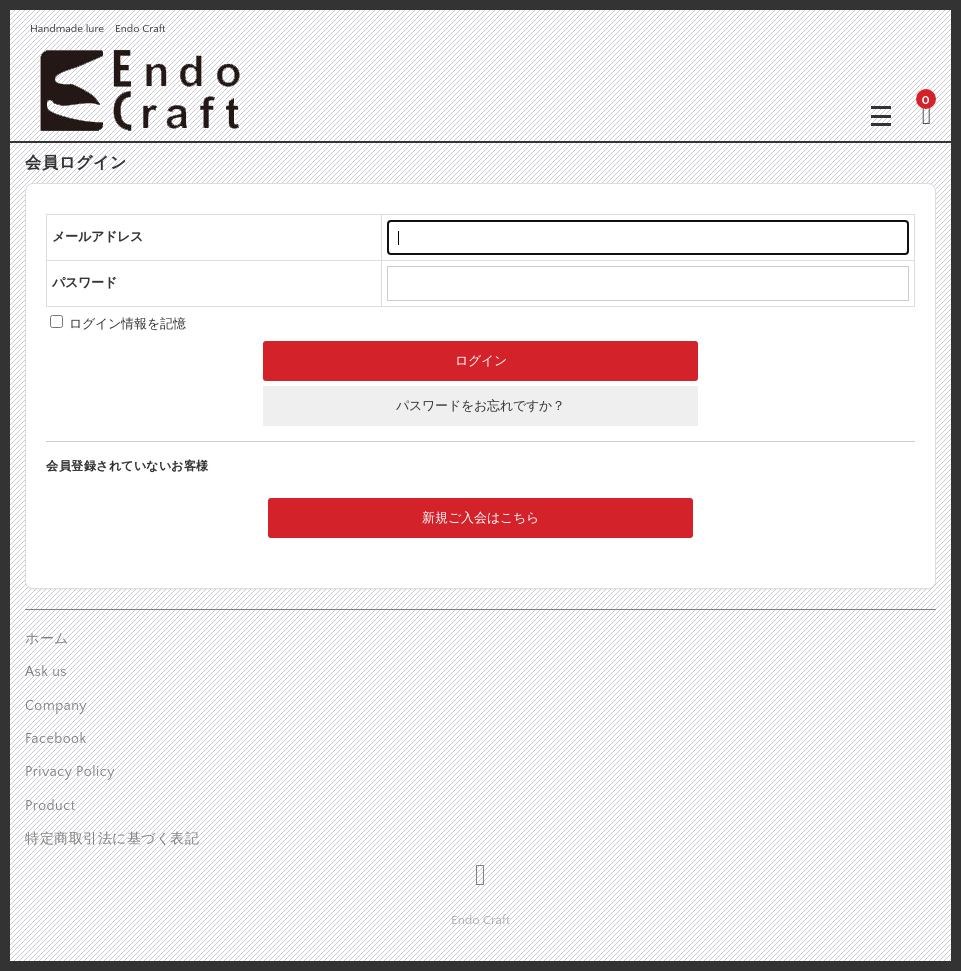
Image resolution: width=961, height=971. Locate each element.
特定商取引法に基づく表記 (112, 839)
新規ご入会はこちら (480, 518)
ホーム (47, 639)
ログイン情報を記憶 (118, 324)
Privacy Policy (70, 772)
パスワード (84, 283)
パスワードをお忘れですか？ (480, 406)
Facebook (56, 739)
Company (56, 706)
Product (50, 806)
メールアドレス (97, 237)
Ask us (46, 672)
